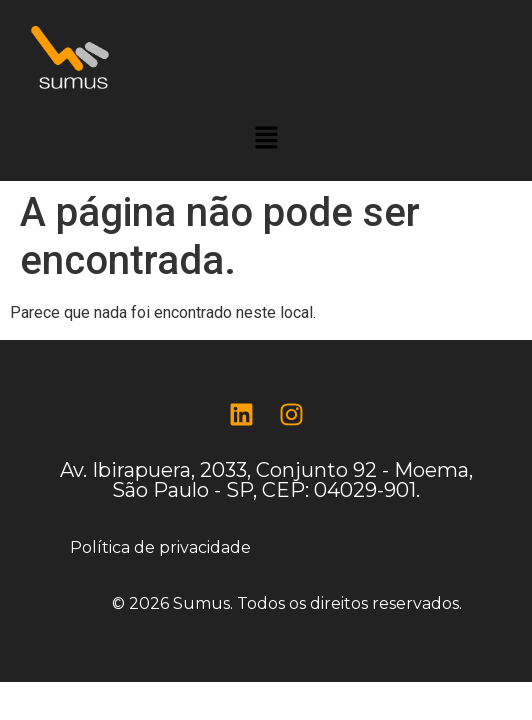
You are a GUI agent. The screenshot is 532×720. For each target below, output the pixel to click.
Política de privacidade (160, 547)
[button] (266, 139)
